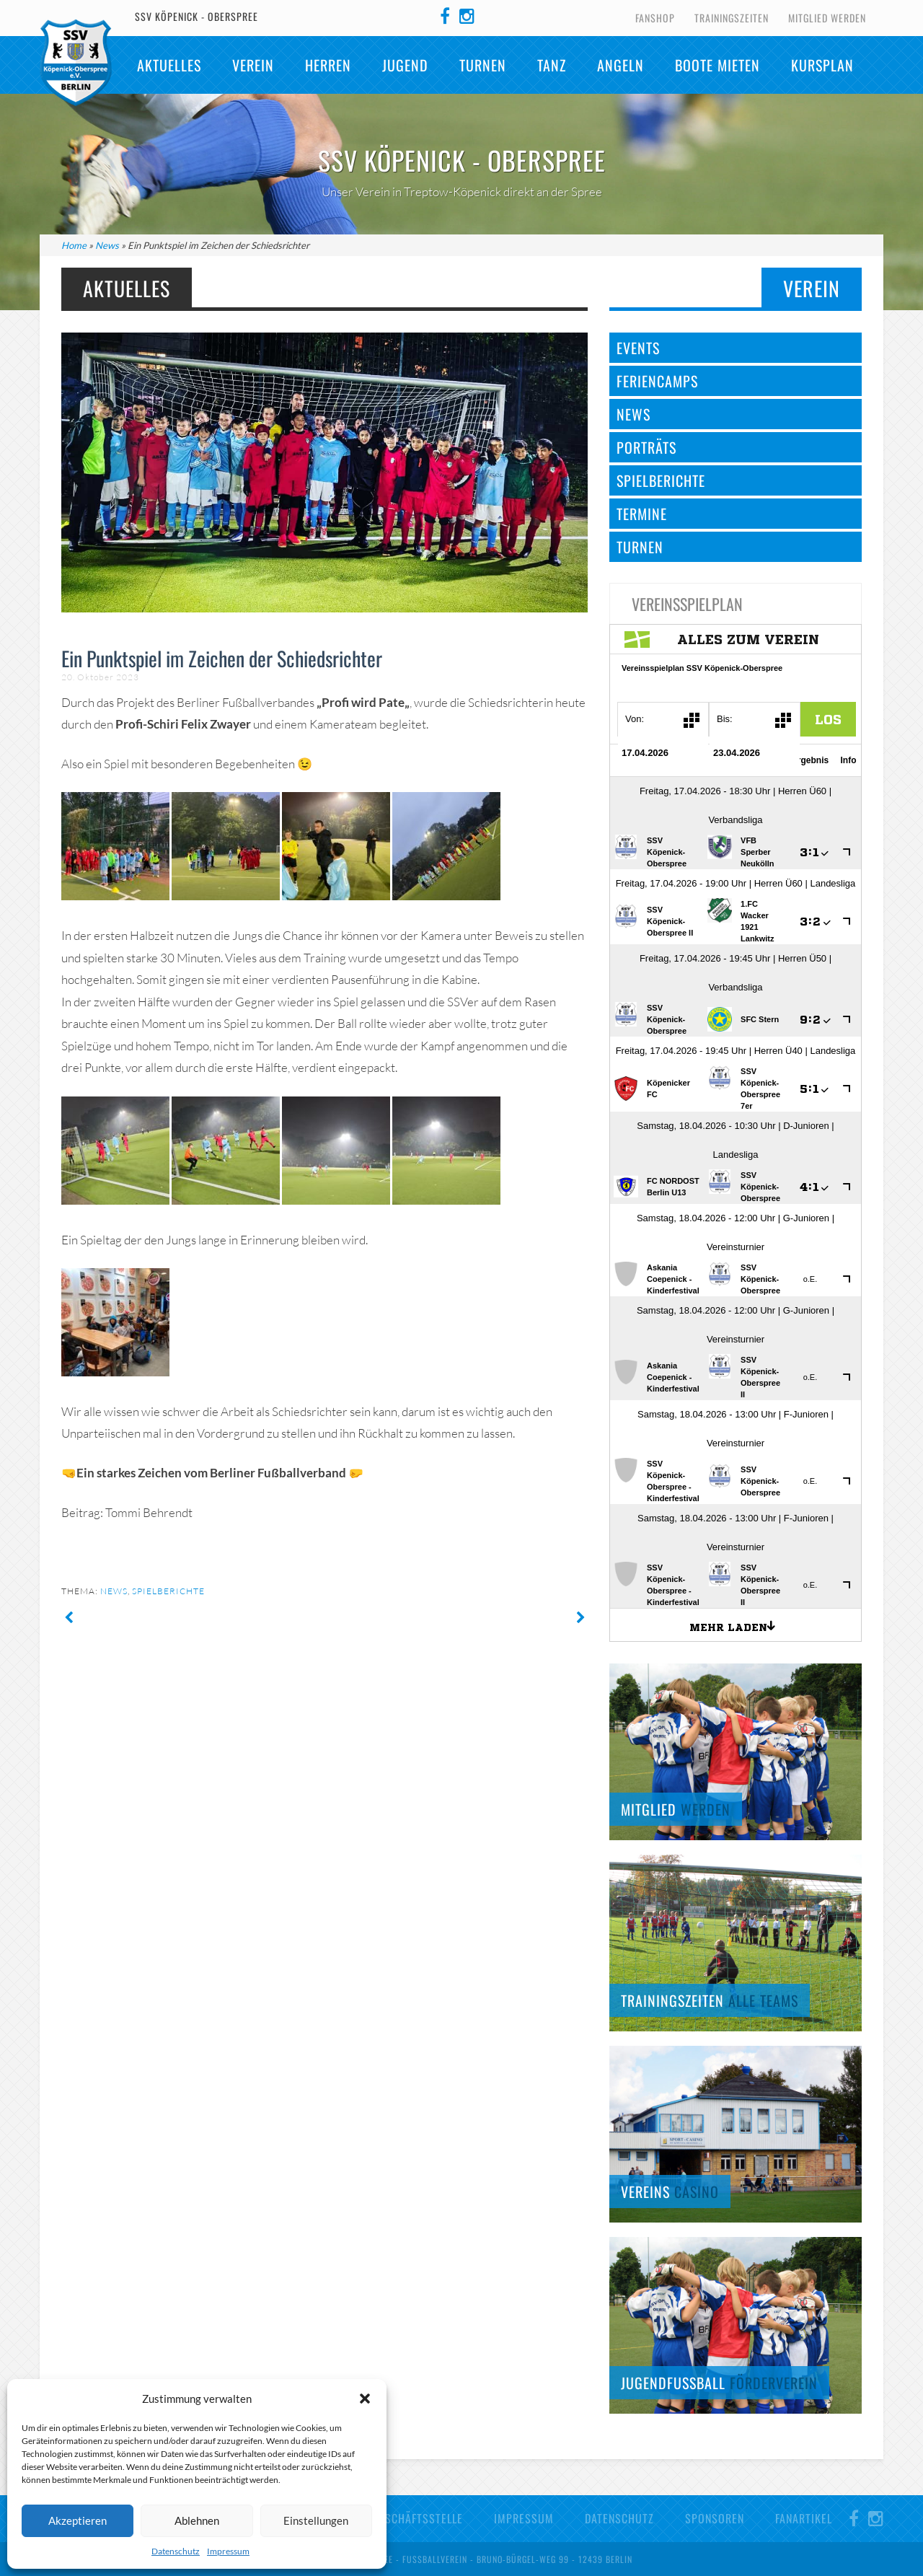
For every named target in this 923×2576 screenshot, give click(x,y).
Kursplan (822, 65)
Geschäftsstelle (417, 2518)
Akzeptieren (77, 2520)
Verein (253, 65)
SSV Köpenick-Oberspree (76, 62)
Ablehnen (197, 2520)
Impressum (228, 2551)
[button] (365, 2398)
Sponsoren (714, 2518)
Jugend (405, 65)
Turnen (482, 65)
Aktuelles (169, 65)
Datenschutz (175, 2551)
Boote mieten (717, 65)
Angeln (620, 65)
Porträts (646, 447)
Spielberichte (168, 1591)
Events (638, 348)
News (107, 245)
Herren (328, 65)
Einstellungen (315, 2520)
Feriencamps (657, 381)
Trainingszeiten (731, 17)
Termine (642, 513)
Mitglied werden (827, 17)
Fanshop (655, 17)
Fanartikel (803, 2518)
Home (74, 245)
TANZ (551, 65)
